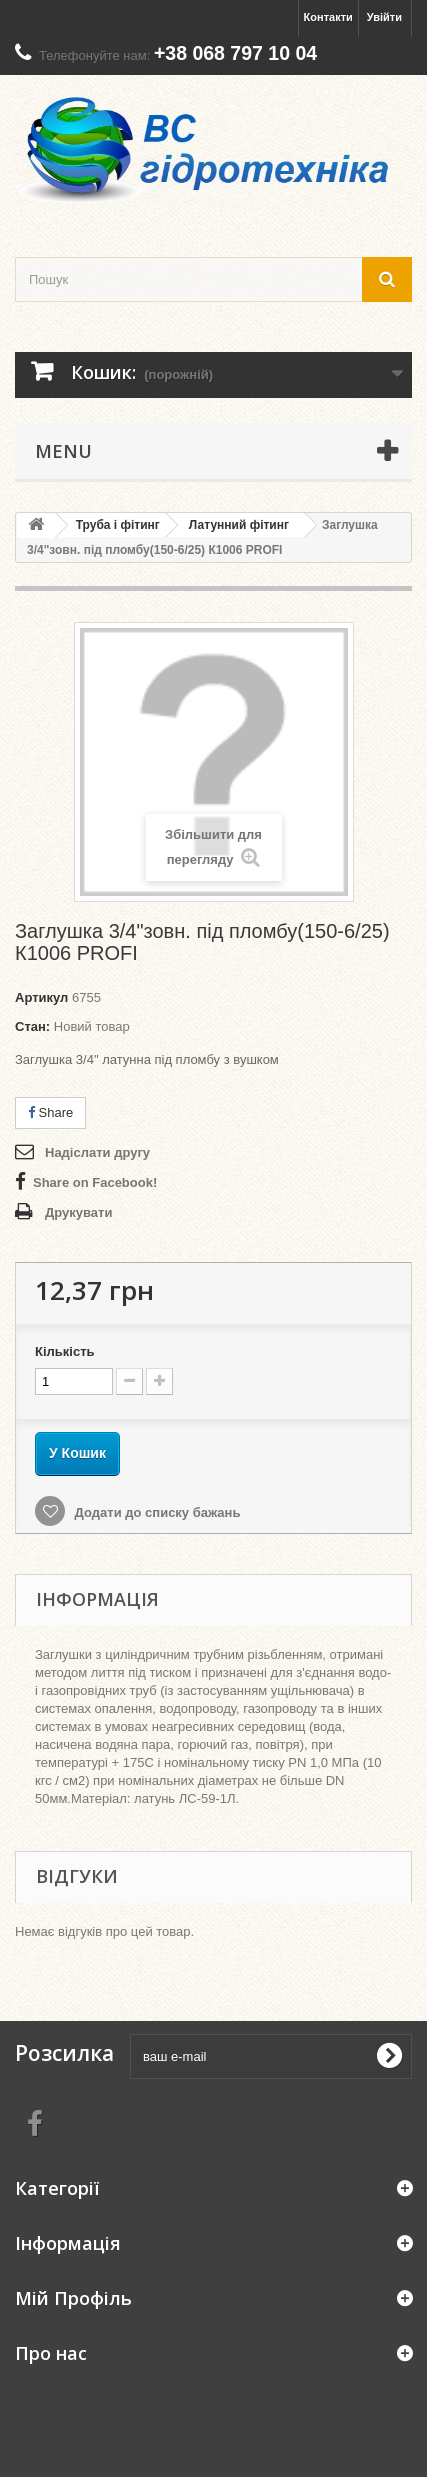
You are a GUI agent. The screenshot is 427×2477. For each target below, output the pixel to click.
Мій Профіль (73, 2298)
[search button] (387, 279)
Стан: (32, 1026)
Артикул (41, 997)
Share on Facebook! (95, 1182)
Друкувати (78, 1212)
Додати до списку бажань (155, 1512)
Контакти (328, 17)
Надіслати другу (97, 1152)
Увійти (384, 17)
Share (50, 1112)
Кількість (65, 1351)
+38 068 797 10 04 (235, 53)
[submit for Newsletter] (389, 2056)
